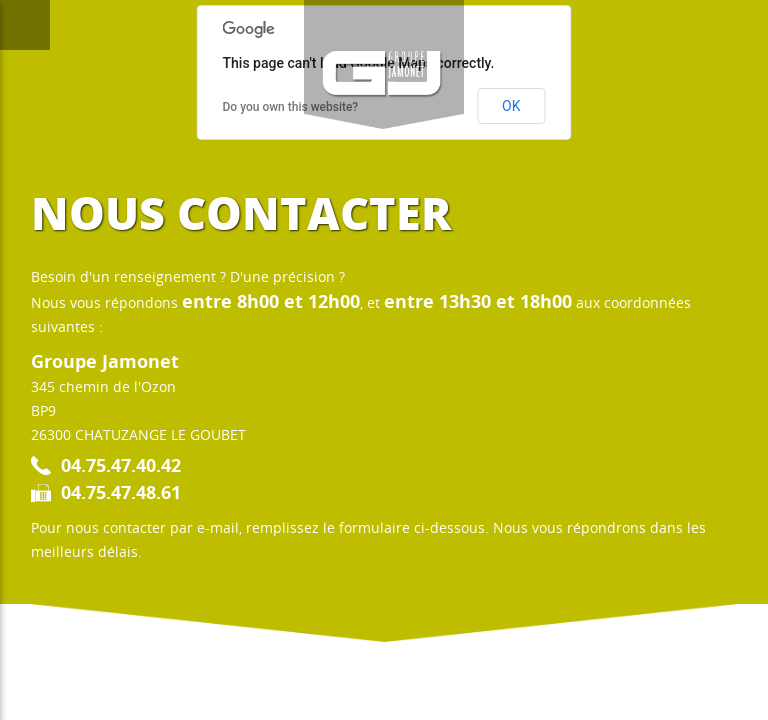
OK (511, 106)
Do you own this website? (291, 107)
